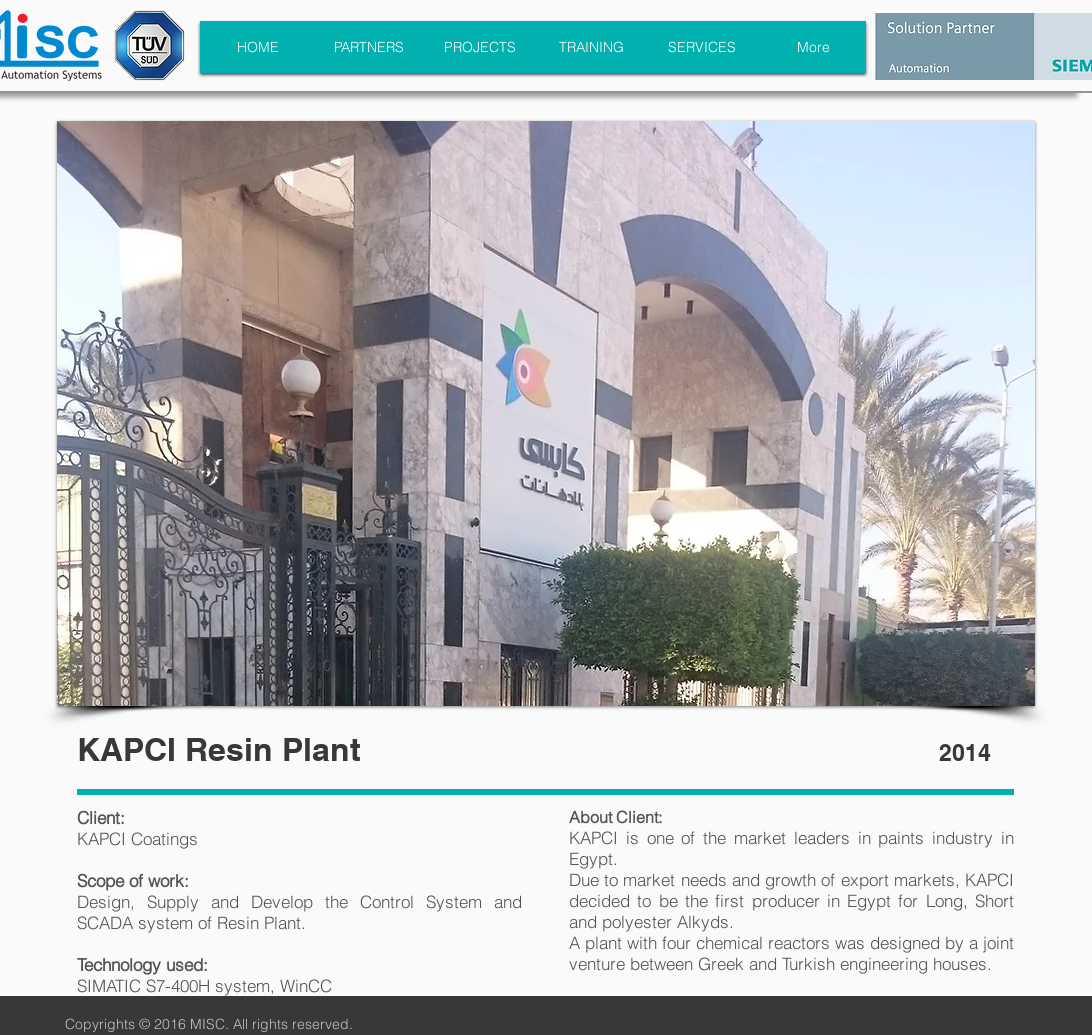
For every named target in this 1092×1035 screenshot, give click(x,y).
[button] (546, 413)
